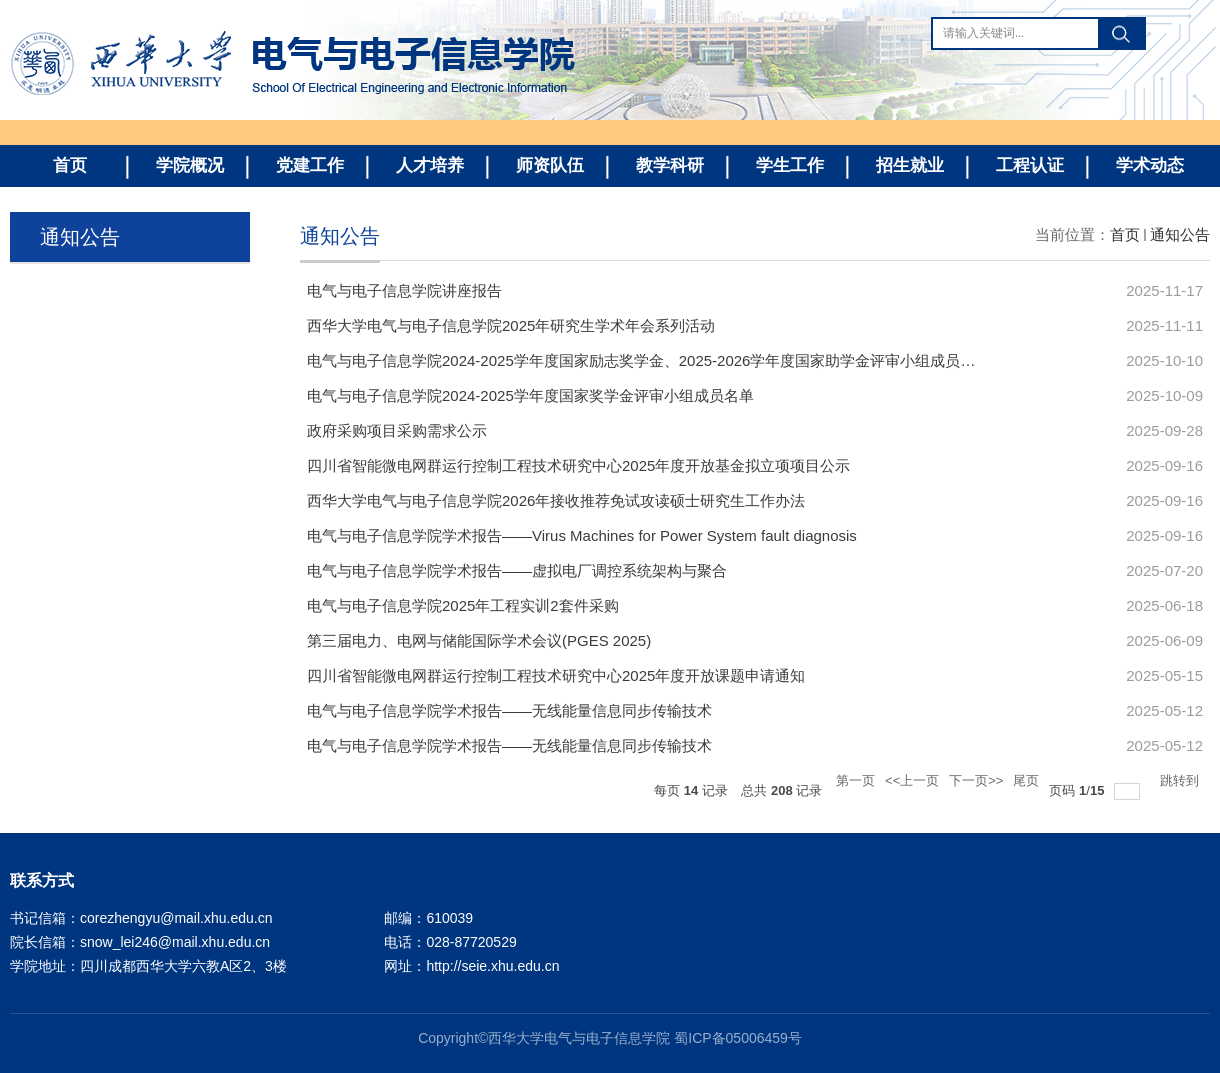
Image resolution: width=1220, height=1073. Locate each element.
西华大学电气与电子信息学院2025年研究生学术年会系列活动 (511, 325)
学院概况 (190, 165)
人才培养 (430, 165)
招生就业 (910, 165)
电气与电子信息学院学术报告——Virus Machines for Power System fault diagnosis (582, 535)
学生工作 (790, 165)
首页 (70, 165)
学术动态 (1150, 165)
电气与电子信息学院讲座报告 (404, 290)
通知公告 (1180, 234)
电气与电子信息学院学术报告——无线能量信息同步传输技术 (509, 710)
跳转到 (1181, 780)
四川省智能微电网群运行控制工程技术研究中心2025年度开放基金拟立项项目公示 (578, 465)
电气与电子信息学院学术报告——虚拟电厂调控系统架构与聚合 (517, 570)
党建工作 (310, 165)
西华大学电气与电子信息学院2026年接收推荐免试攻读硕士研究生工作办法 (556, 500)
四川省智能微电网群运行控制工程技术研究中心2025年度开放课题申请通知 (556, 675)
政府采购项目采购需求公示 (397, 430)
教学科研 (670, 165)
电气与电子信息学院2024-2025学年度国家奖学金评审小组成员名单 (530, 395)
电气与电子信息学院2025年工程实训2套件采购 (463, 605)
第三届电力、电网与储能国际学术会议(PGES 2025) (479, 640)
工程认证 (1030, 165)
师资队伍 (550, 165)
